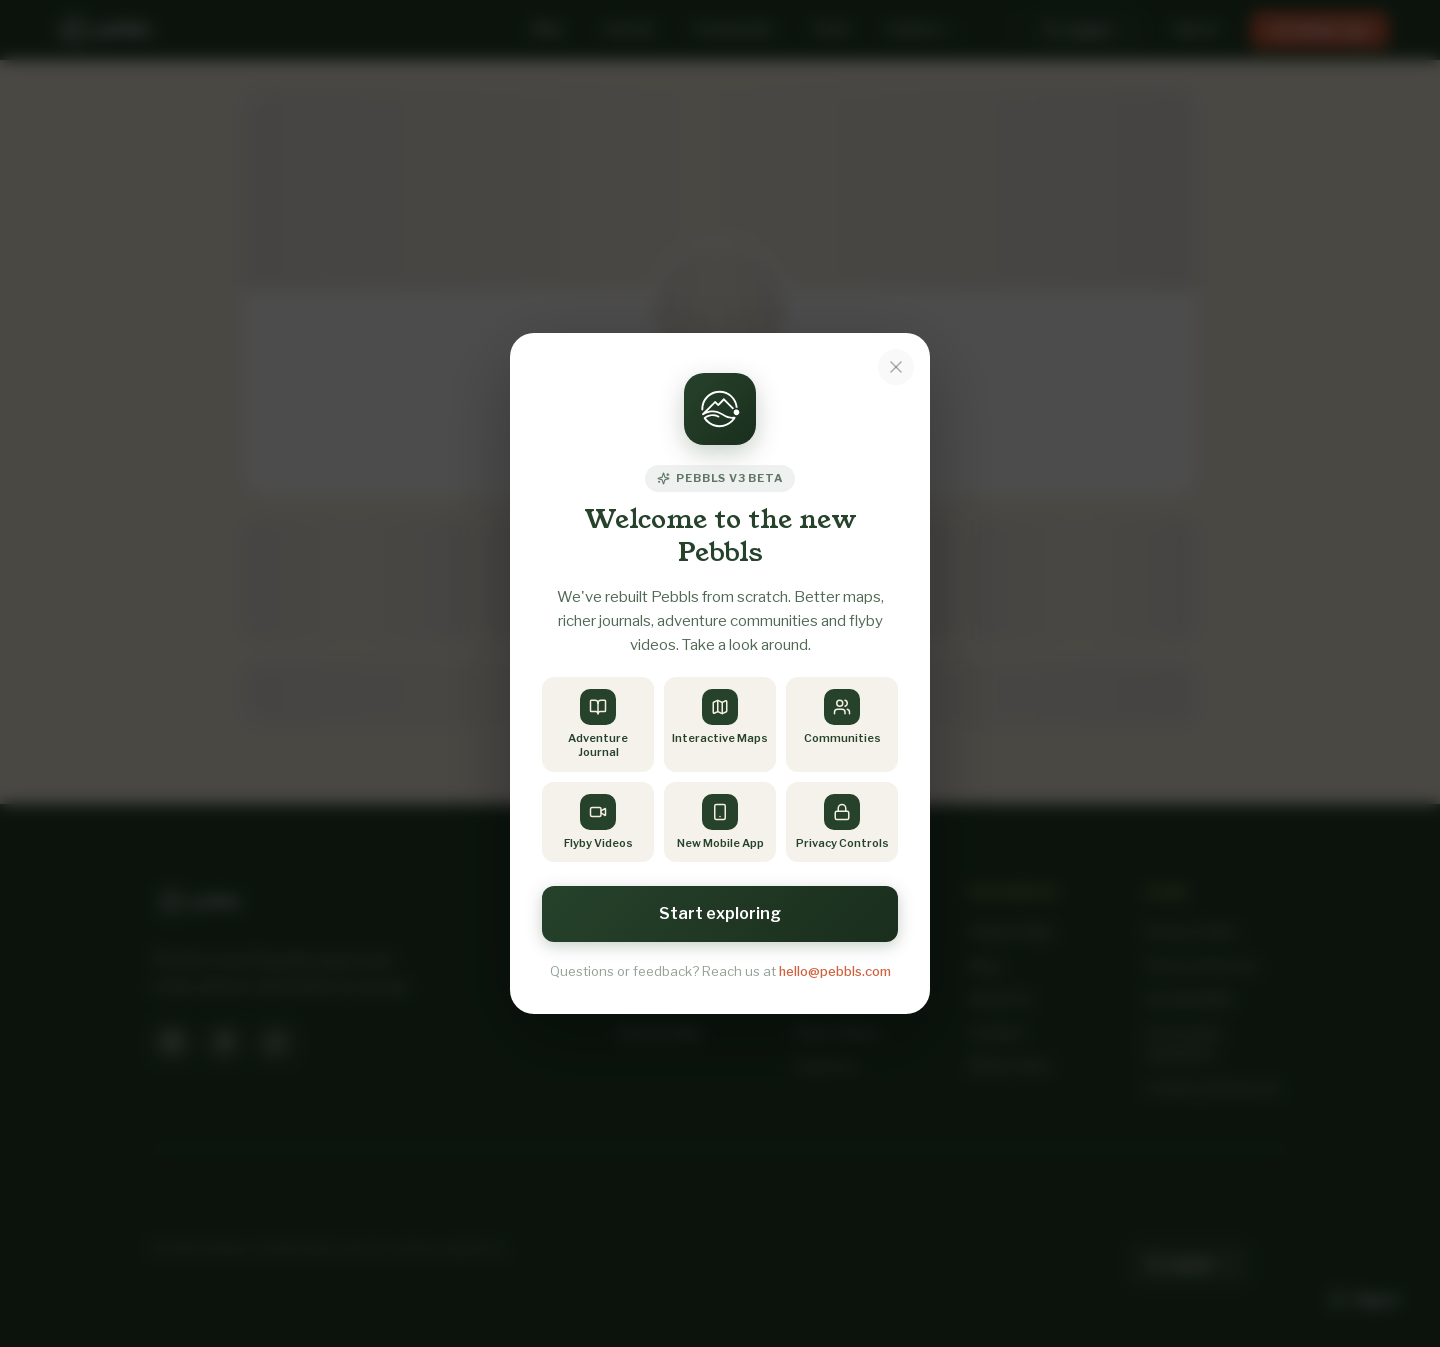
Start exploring (720, 913)
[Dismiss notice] (896, 367)
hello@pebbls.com (835, 971)
